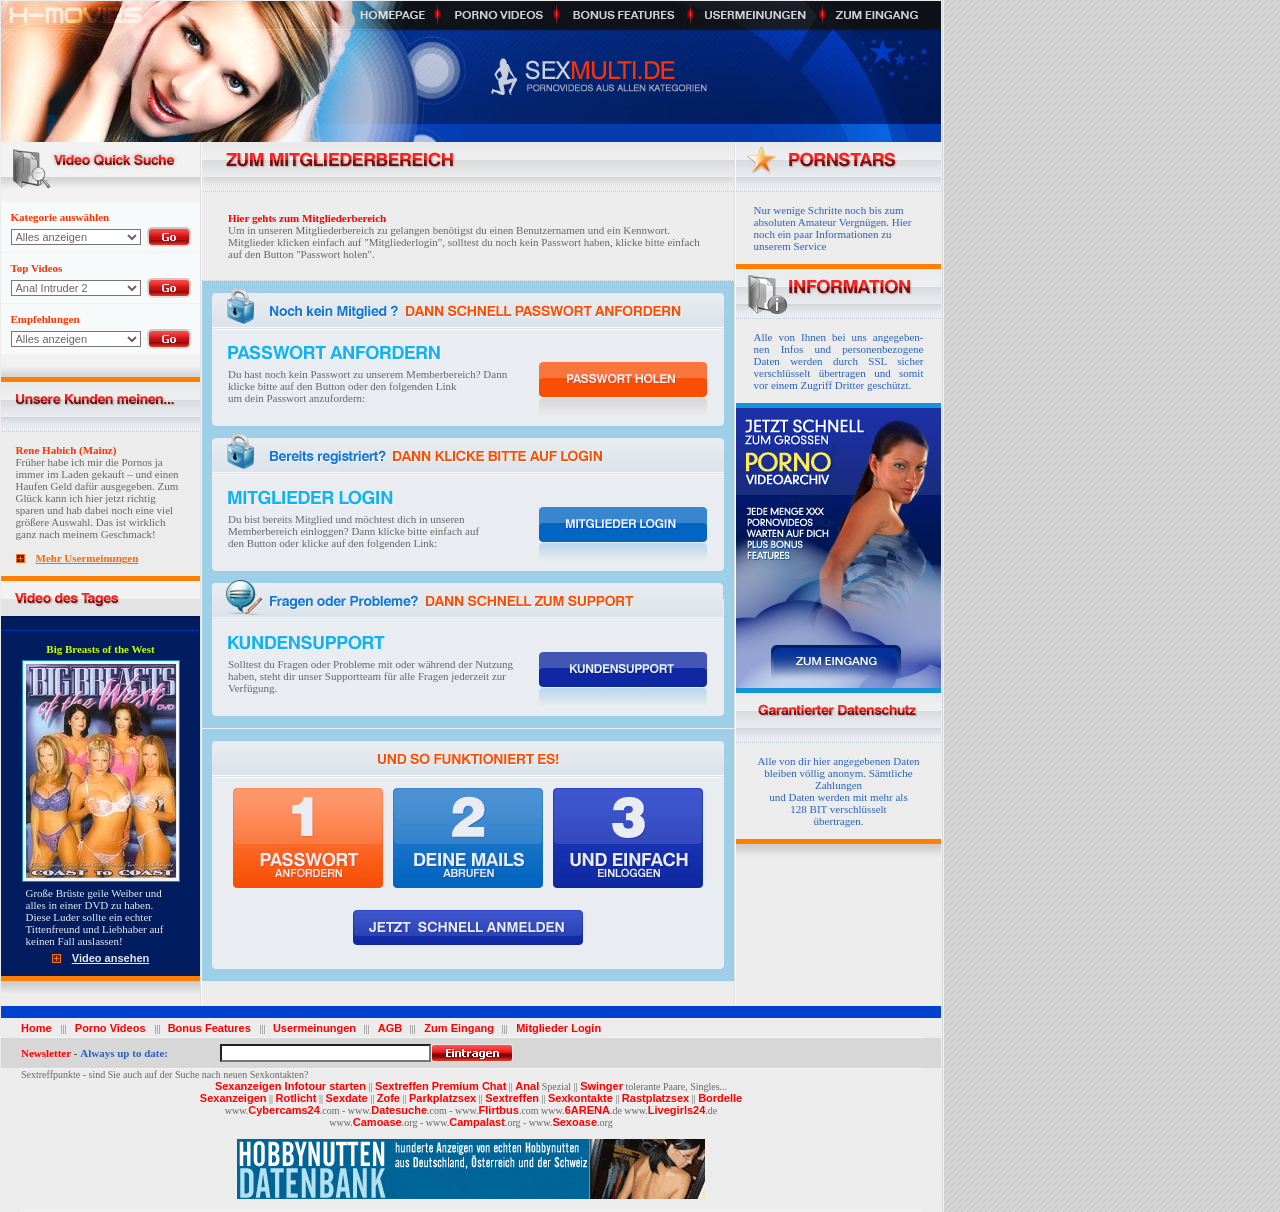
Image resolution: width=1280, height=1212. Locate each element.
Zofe (388, 1098)
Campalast (477, 1122)
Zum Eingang (456, 1028)
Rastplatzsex (655, 1098)
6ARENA (587, 1110)
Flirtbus (499, 1110)
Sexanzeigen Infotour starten (290, 1086)
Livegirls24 (676, 1110)
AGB (387, 1028)
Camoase (377, 1122)
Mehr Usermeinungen (87, 558)
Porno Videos (110, 1028)
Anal (527, 1086)
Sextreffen (512, 1098)
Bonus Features (212, 1028)
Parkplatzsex (442, 1098)
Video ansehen (110, 958)
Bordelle (720, 1098)
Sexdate (346, 1098)
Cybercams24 (284, 1110)
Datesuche (399, 1110)
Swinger (601, 1086)
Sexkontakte (580, 1098)
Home (39, 1028)
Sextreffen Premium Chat (440, 1086)
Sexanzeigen (233, 1098)
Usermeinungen (314, 1028)
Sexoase (574, 1122)
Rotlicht (296, 1098)
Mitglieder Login (555, 1028)
